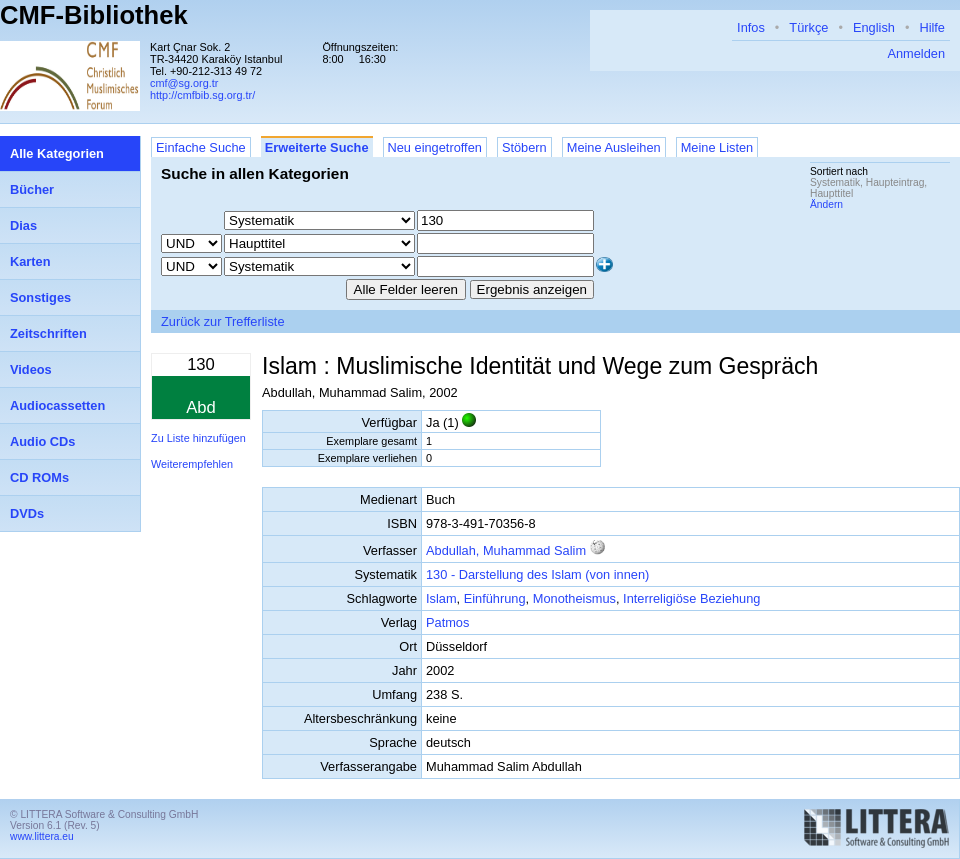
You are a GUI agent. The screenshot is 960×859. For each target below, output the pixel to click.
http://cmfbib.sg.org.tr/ (202, 95)
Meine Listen (717, 147)
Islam (441, 598)
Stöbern (524, 147)
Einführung (495, 598)
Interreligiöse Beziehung (691, 598)
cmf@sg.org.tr (184, 83)
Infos (751, 27)
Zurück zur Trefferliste (223, 321)
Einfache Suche (201, 147)
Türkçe (808, 27)
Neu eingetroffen (435, 147)
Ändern (826, 204)
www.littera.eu (42, 836)
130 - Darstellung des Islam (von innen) (537, 574)
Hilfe (932, 27)
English (874, 27)
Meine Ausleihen (614, 147)
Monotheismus (574, 598)
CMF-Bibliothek (94, 15)
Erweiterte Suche (317, 147)
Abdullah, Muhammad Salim (506, 550)
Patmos (447, 622)
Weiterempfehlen (192, 464)
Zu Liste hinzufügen (198, 438)
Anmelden (916, 53)
